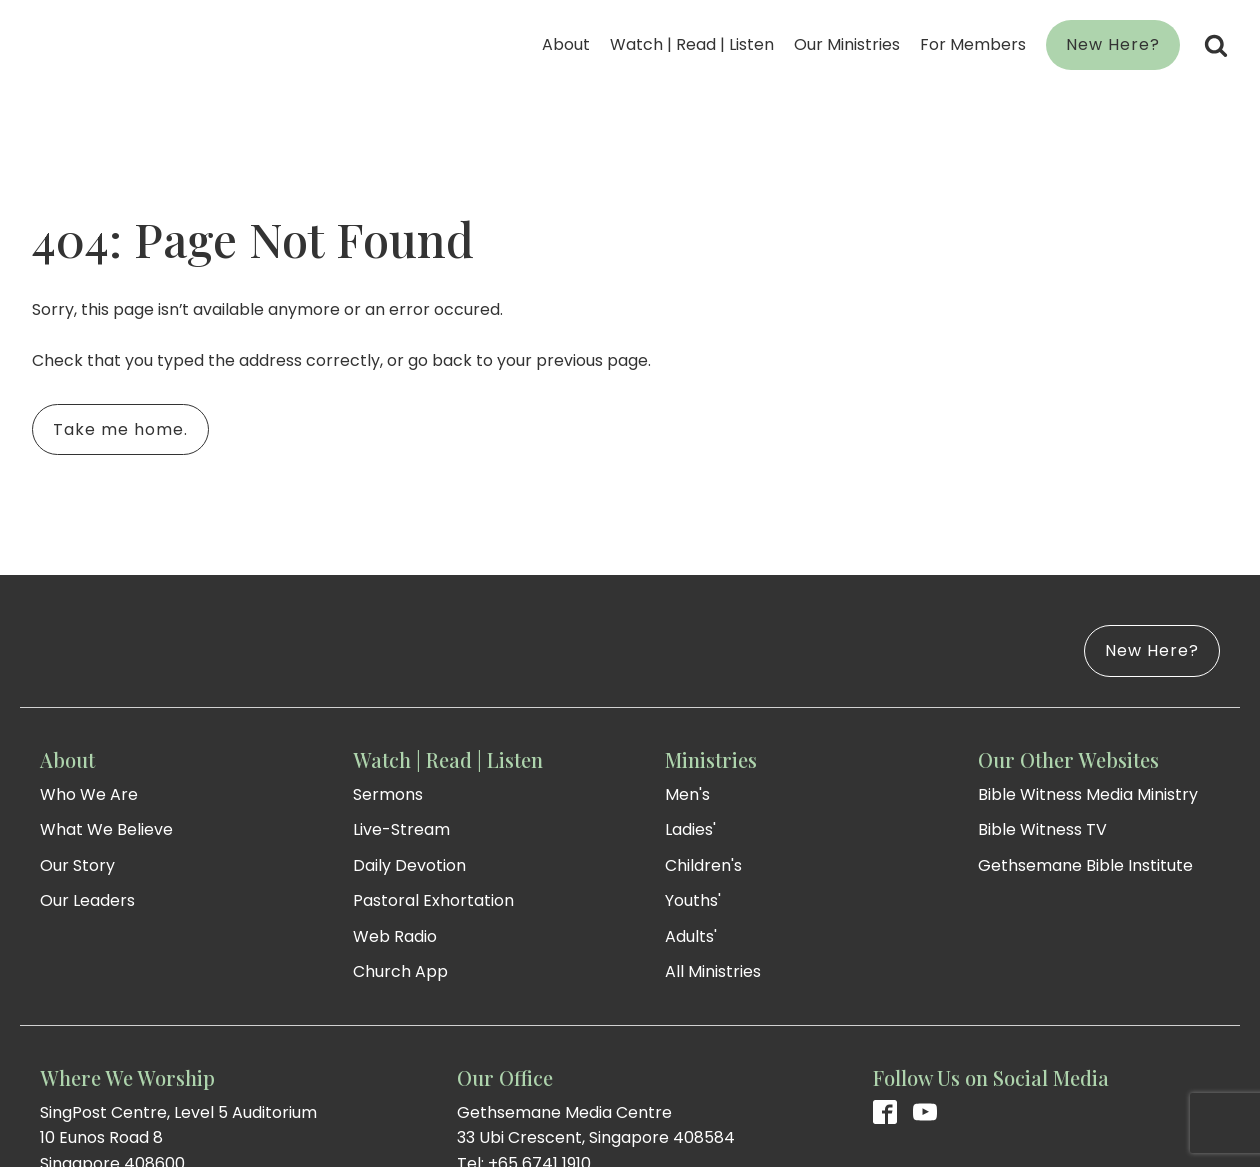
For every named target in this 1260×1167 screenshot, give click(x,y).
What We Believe (106, 829)
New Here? (1113, 44)
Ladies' (690, 829)
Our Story (77, 865)
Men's (687, 794)
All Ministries (713, 971)
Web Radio (395, 936)
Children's (703, 865)
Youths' (693, 900)
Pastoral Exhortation (433, 900)
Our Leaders (87, 900)
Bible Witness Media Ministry (1088, 794)
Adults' (691, 936)
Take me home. (120, 429)
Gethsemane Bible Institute (1085, 865)
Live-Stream (401, 829)
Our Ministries (847, 44)
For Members (973, 44)
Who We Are (89, 794)
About (566, 44)
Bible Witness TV (1042, 829)
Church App (400, 971)
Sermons (388, 794)
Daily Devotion (409, 865)
